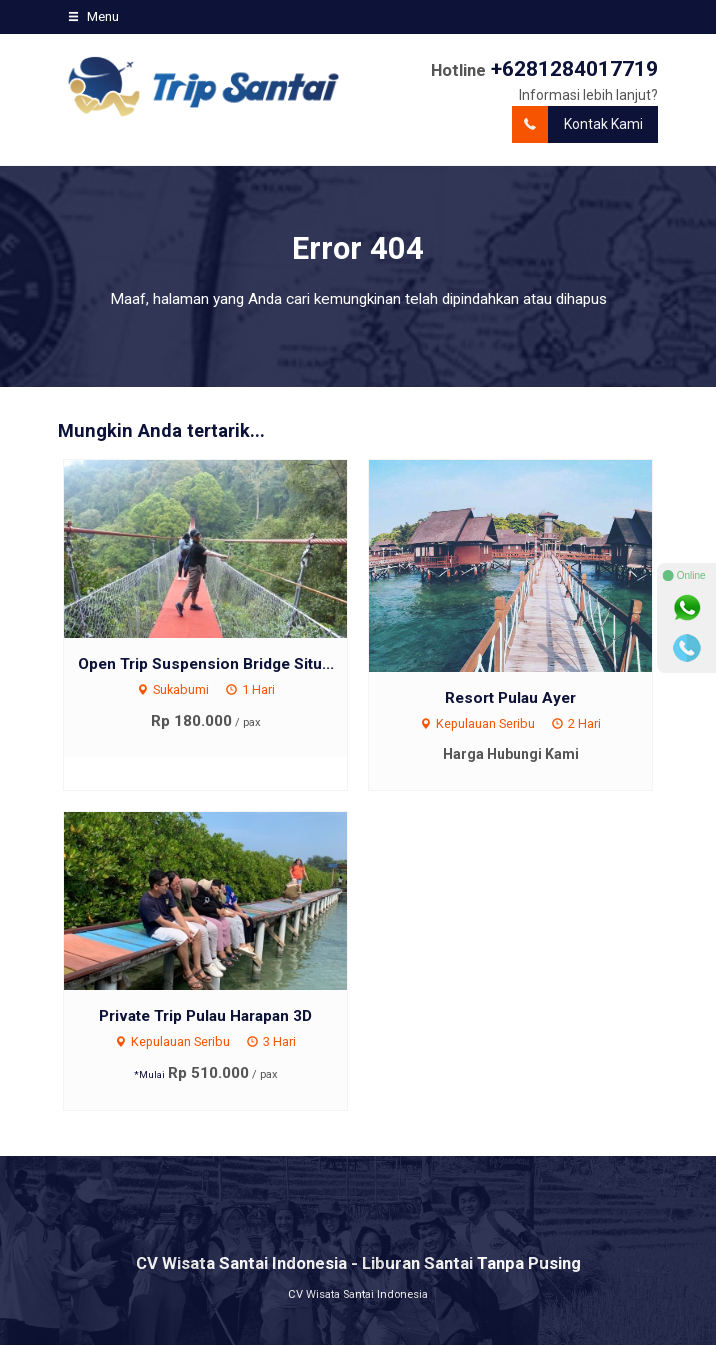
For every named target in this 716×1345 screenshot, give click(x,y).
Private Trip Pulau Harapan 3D (205, 1016)
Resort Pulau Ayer (510, 698)
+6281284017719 (574, 69)
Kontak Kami (577, 124)
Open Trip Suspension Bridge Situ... (206, 664)
